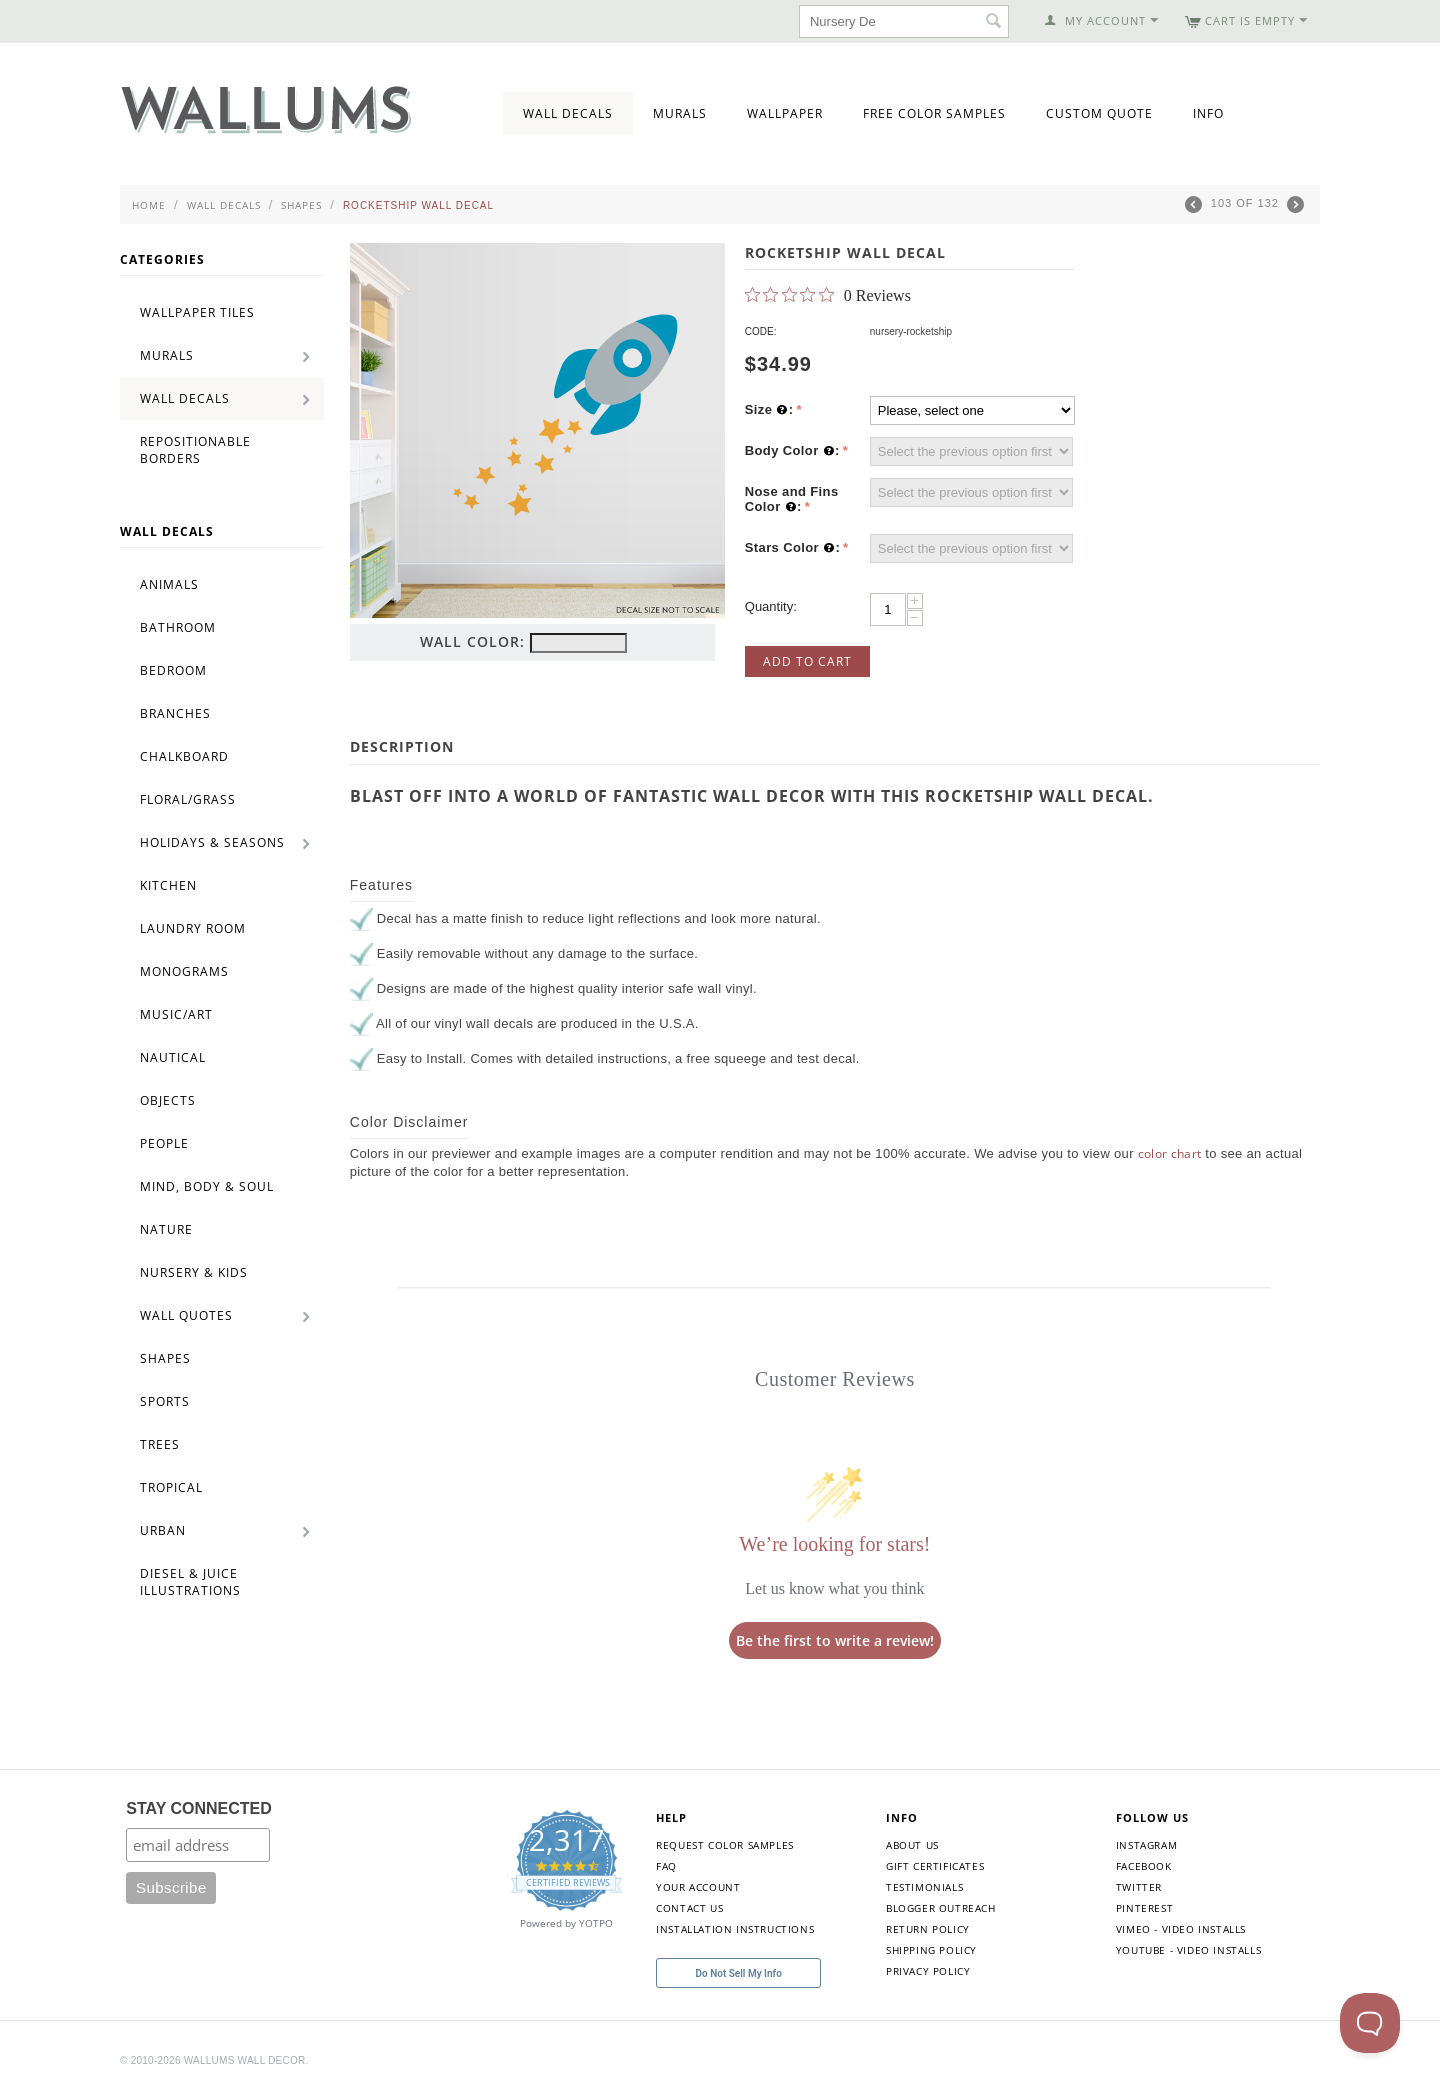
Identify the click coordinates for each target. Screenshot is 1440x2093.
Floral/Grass (188, 799)
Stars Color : (792, 548)
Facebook (1144, 1866)
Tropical (171, 1487)
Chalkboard (184, 756)
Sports (165, 1401)
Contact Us (689, 1908)
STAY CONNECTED (199, 1808)
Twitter (1139, 1887)
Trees (160, 1444)
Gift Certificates (935, 1866)
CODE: (761, 331)
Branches (175, 713)
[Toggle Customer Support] (1370, 2023)
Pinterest (1144, 1908)
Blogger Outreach (941, 1908)
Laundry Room (193, 928)
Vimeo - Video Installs (1181, 1929)
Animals (169, 584)
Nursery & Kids (194, 1272)
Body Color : (792, 451)
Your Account (698, 1887)
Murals (680, 113)
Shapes (301, 205)
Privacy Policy (928, 1971)
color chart (1170, 1153)
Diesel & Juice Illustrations (190, 1582)
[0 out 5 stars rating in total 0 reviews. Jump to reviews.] (828, 295)
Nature (166, 1229)
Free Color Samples (934, 113)
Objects (168, 1100)
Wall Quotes (186, 1315)
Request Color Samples (725, 1845)
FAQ (666, 1866)
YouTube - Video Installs (1188, 1950)
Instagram (1146, 1845)
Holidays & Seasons (212, 842)
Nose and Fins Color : (792, 499)
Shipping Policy (931, 1950)
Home (149, 205)
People (164, 1143)
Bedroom (173, 670)
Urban (163, 1530)
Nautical (173, 1057)
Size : (769, 410)
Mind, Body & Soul (207, 1186)
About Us (912, 1845)
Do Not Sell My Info (739, 1973)
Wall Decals (568, 113)
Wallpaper (785, 113)
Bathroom (178, 627)
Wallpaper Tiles (197, 312)
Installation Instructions (735, 1929)
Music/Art (176, 1014)
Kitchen (168, 885)
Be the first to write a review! (835, 1640)
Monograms (184, 971)
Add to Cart (807, 661)
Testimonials (924, 1887)
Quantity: (771, 606)
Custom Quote (1099, 113)
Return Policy (928, 1929)
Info (1208, 113)
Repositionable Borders (195, 450)
